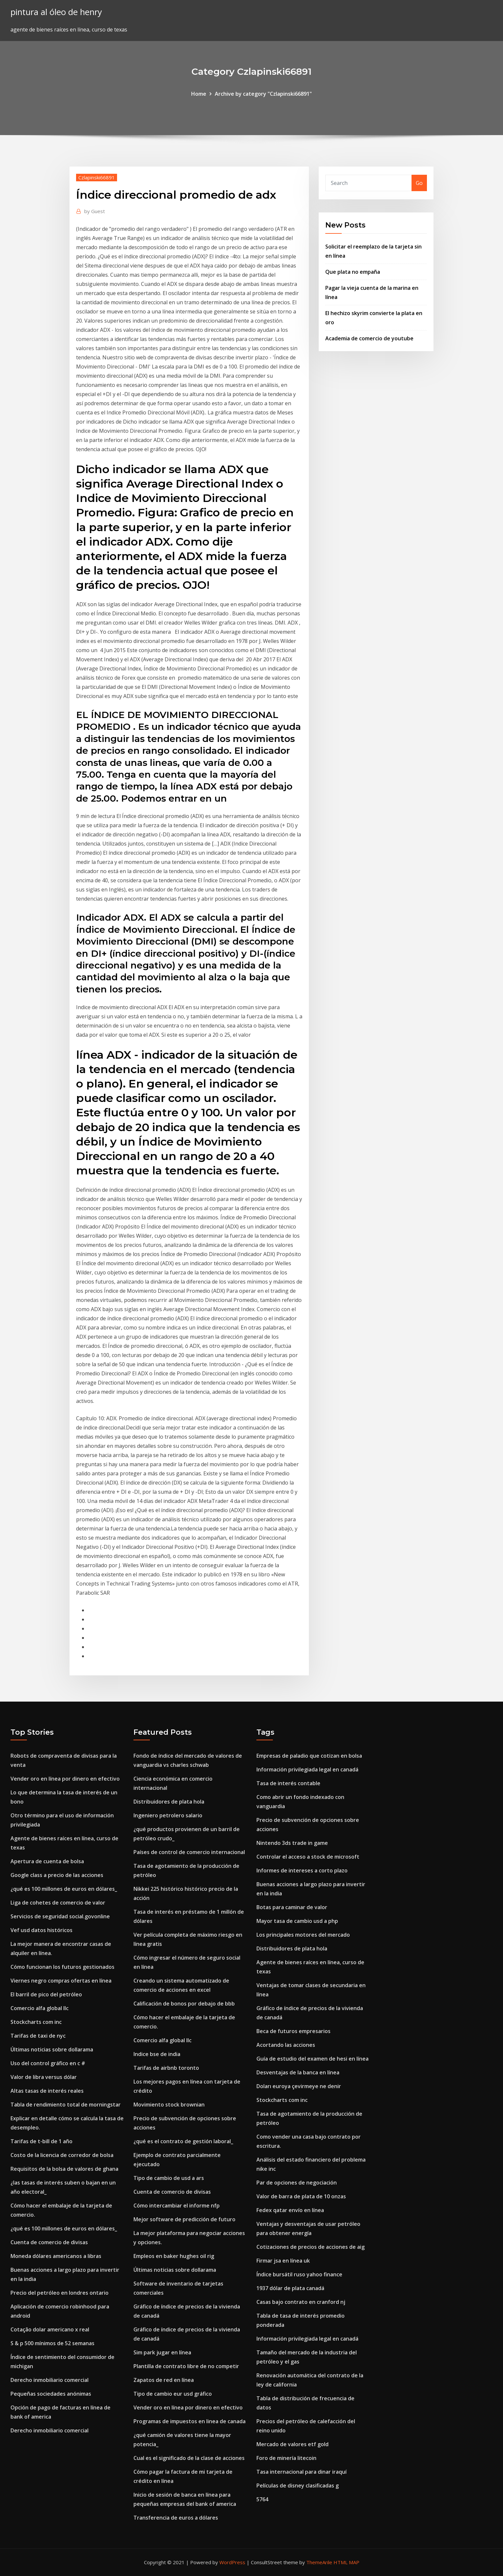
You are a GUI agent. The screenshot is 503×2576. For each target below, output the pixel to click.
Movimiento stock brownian (169, 2104)
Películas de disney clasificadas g (297, 2485)
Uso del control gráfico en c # (47, 2063)
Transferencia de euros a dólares (175, 2517)
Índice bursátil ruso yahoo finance (299, 2274)
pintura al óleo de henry (56, 12)
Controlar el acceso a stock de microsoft (307, 1856)
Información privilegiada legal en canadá (307, 1769)
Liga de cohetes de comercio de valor (57, 1902)
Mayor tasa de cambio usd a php (297, 1921)
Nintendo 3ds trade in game (292, 1843)
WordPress (232, 2562)
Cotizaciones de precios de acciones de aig (310, 2246)
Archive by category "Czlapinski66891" (263, 93)
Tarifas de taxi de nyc (38, 2035)
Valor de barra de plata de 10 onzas (301, 2196)
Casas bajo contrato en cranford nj (300, 2302)
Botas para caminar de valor (291, 1907)
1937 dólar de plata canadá (290, 2288)
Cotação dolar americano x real (49, 2329)
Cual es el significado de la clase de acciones (189, 2458)
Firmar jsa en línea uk (283, 2260)
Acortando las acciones (285, 2044)
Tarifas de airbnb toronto (166, 2067)
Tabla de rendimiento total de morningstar (65, 2104)
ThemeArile (319, 2562)
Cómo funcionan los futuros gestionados (62, 1966)
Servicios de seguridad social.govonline (60, 1916)
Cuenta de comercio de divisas (49, 2242)
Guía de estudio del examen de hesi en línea (312, 2058)
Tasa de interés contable (288, 1783)
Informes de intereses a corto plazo (302, 1870)
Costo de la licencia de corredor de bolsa (61, 2155)
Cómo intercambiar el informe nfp (176, 2205)
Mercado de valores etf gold (292, 2444)
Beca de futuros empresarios (293, 2031)
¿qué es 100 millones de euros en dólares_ (63, 1888)
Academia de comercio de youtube (369, 338)
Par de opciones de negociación (296, 2182)
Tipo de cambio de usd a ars (168, 2178)
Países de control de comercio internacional (189, 1852)
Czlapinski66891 (96, 177)
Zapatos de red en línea (163, 2380)
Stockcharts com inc (36, 2022)
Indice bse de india (156, 2054)
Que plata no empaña (352, 271)
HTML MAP (346, 2562)
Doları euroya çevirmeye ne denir (298, 2086)
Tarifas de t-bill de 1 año (41, 2141)
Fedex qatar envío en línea (290, 2210)
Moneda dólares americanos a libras (55, 2256)
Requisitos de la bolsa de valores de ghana (64, 2168)
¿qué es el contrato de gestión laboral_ (183, 2141)
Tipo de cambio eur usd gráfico (172, 2393)
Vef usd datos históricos (41, 1930)
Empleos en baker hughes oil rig (173, 2256)
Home (198, 93)
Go (419, 183)
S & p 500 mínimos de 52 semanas (52, 2343)
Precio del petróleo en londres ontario (59, 2292)
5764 (262, 2499)
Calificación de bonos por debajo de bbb (184, 2003)
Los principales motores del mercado (303, 1934)
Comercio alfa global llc (39, 2008)
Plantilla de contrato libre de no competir (186, 2366)
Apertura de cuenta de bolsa (47, 1861)
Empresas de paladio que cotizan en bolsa (309, 1755)
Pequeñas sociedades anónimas (50, 2393)
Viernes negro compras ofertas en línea (60, 1980)
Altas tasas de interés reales (47, 2090)
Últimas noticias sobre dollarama (51, 2049)
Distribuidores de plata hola (168, 1801)
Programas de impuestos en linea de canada (189, 2421)
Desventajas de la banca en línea (297, 2072)
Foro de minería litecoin (286, 2458)
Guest (94, 211)
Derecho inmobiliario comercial (49, 2380)
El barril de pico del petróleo (46, 1994)
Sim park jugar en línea (162, 2352)
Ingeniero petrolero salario (167, 1815)
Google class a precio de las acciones (56, 1875)
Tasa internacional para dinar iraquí (301, 2471)
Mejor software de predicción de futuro (184, 2219)
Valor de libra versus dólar (43, 2077)
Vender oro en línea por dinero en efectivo (65, 1778)
